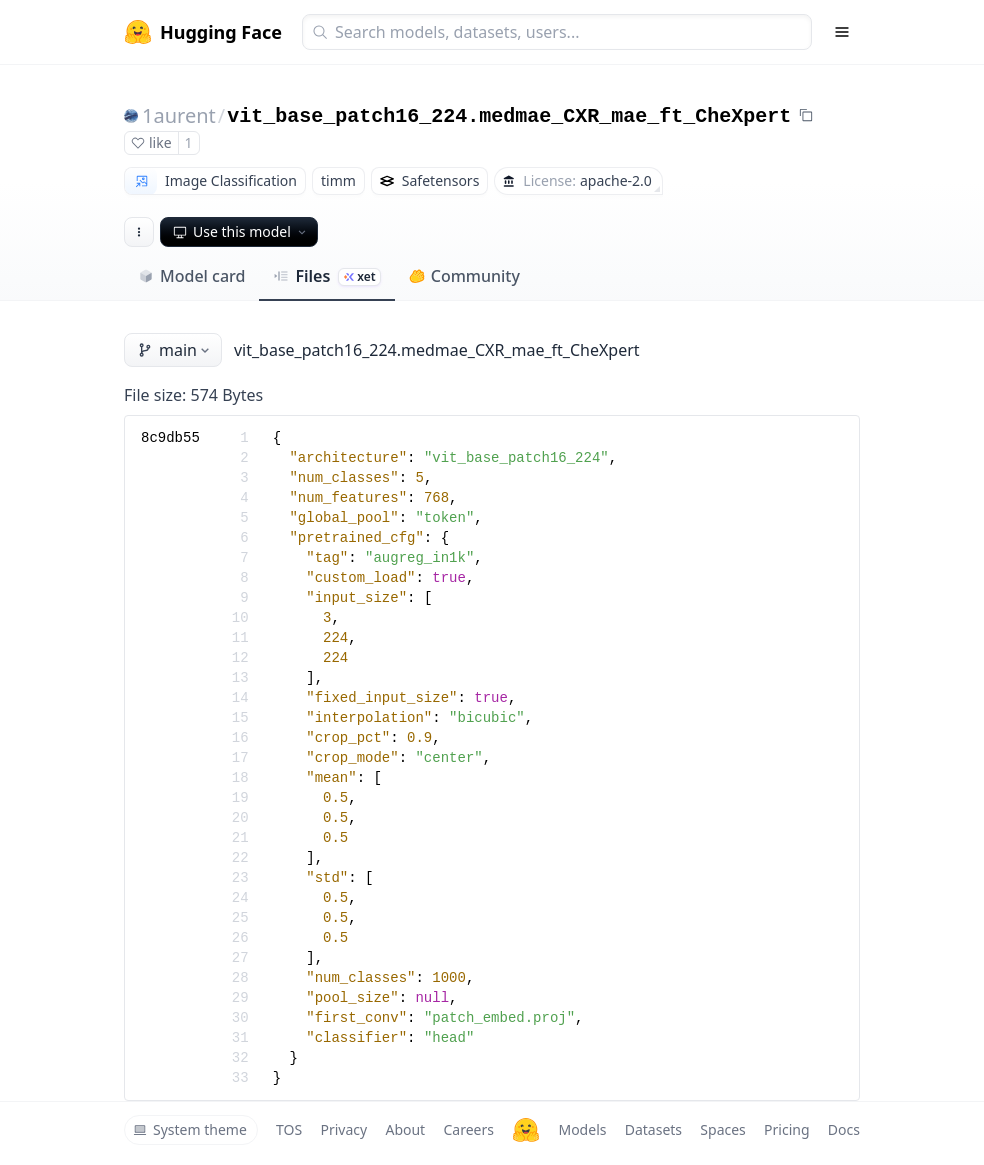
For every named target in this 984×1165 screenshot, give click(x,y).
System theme (190, 1129)
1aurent (179, 115)
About (405, 1129)
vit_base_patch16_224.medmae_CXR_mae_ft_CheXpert (509, 116)
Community (464, 276)
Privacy (343, 1129)
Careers (468, 1129)
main (175, 350)
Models (582, 1129)
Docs (844, 1129)
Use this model (241, 231)
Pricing (786, 1129)
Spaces (722, 1129)
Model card (191, 276)
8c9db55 (170, 438)
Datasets (653, 1129)
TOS (289, 1129)
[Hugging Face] (526, 1130)
